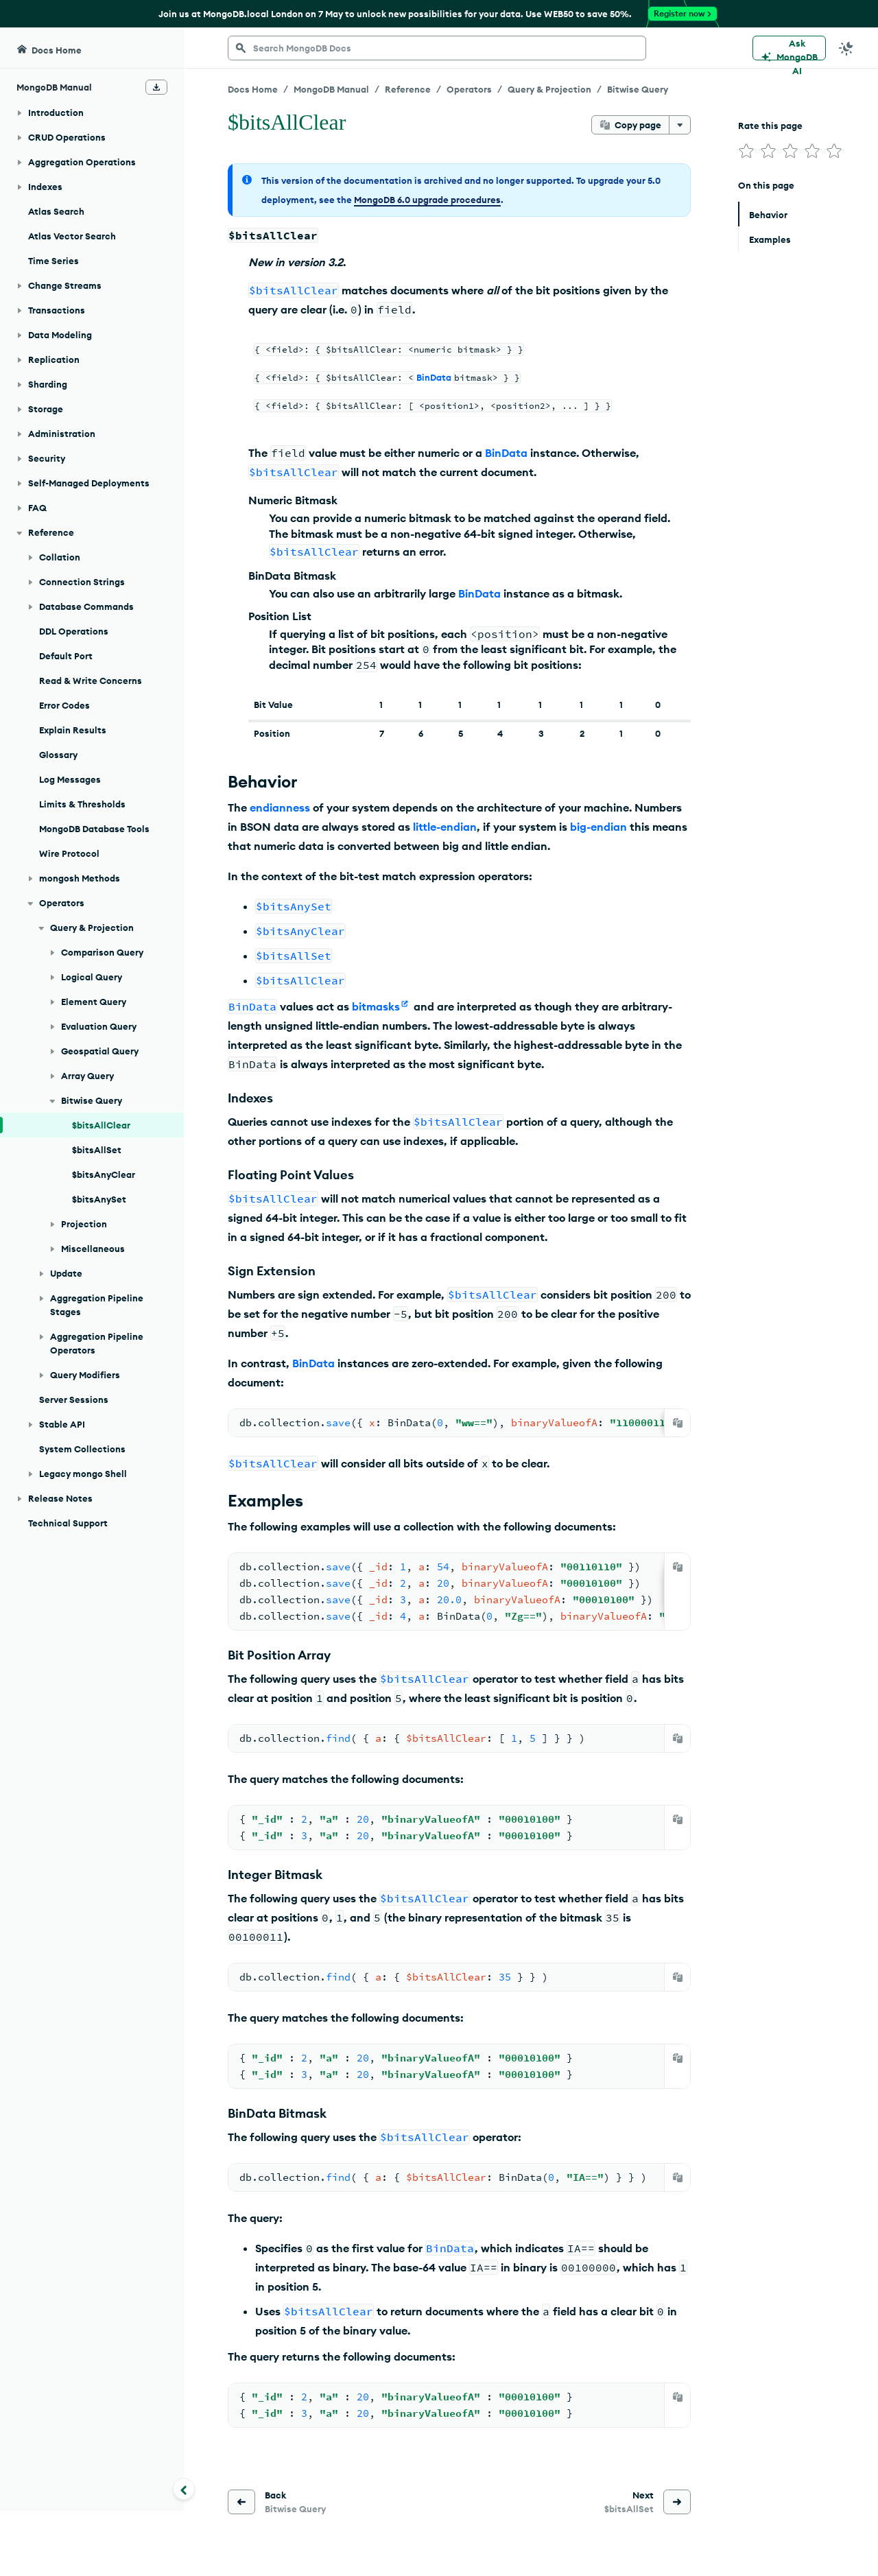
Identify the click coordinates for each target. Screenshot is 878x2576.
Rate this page (770, 125)
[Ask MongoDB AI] (789, 48)
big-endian (598, 827)
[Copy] (677, 1422)
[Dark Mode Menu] (846, 48)
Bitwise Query (637, 89)
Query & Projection (549, 89)
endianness (280, 807)
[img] (746, 151)
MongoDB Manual (331, 89)
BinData (433, 377)
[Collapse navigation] (184, 2489)
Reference (408, 89)
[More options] (680, 124)
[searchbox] (437, 48)
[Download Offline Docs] (156, 87)
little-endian (445, 827)
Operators (469, 89)
